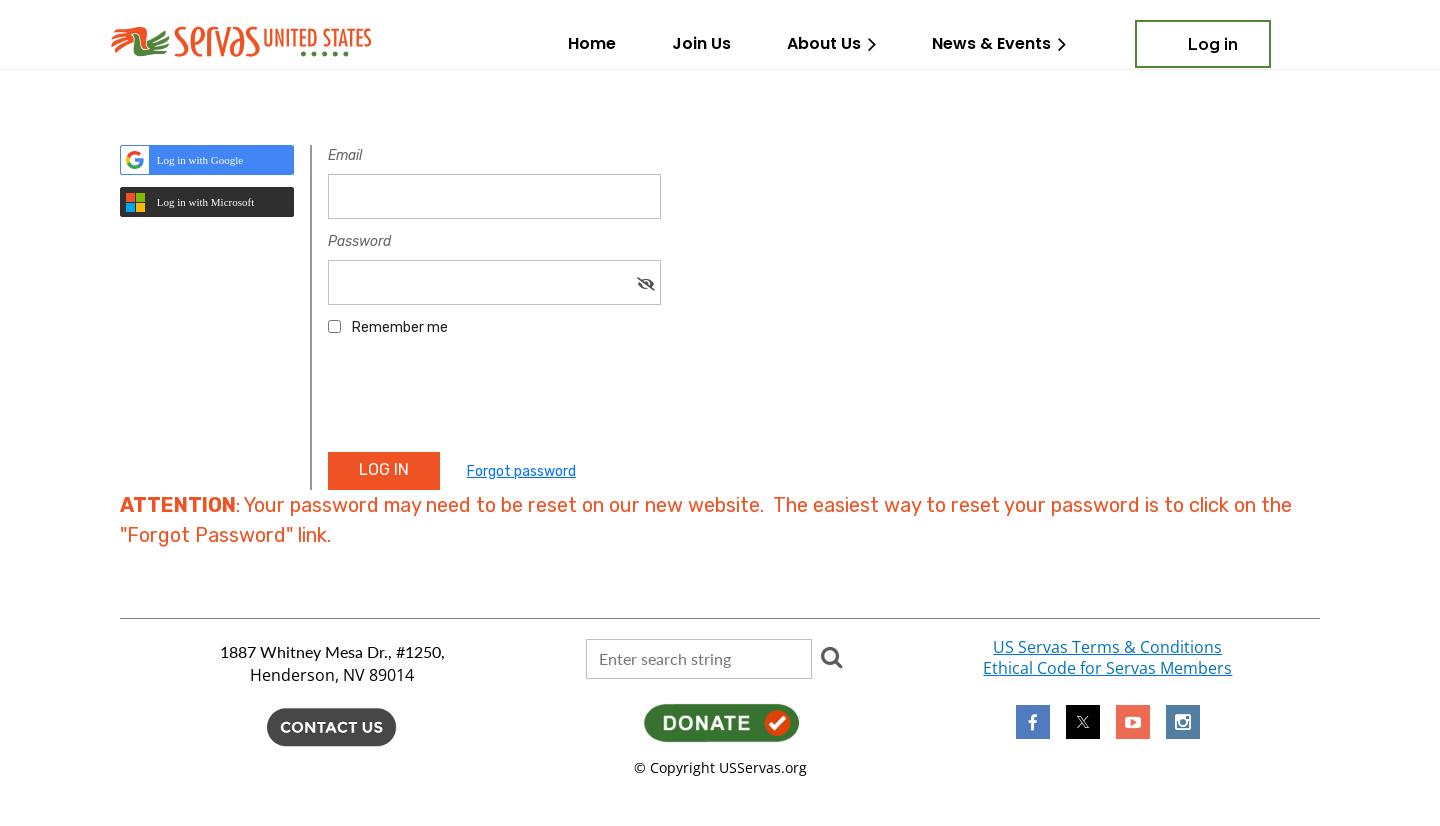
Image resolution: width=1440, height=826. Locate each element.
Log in (1213, 44)
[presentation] (480, 401)
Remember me (400, 327)
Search (831, 657)
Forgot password (521, 471)
